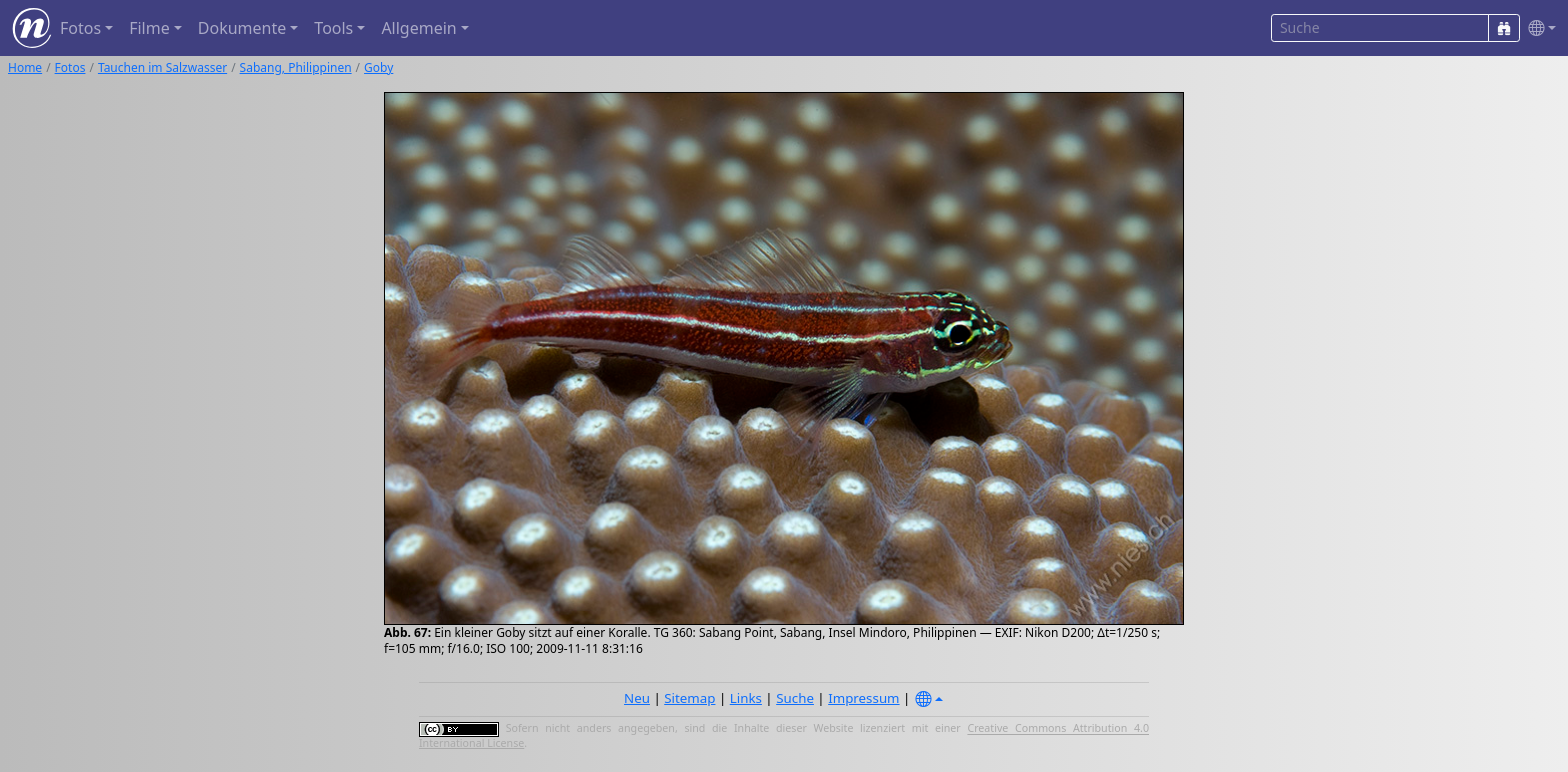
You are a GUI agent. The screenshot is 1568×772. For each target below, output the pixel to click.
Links (746, 698)
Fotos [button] (80, 28)
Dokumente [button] (242, 28)
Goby (378, 67)
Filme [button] (149, 28)
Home (25, 67)
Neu (637, 698)
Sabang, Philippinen (296, 67)
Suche (795, 698)
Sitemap (689, 698)
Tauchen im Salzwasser (162, 67)
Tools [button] (333, 28)
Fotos (70, 67)
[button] (1538, 28)
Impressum (863, 698)
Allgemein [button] (418, 28)
